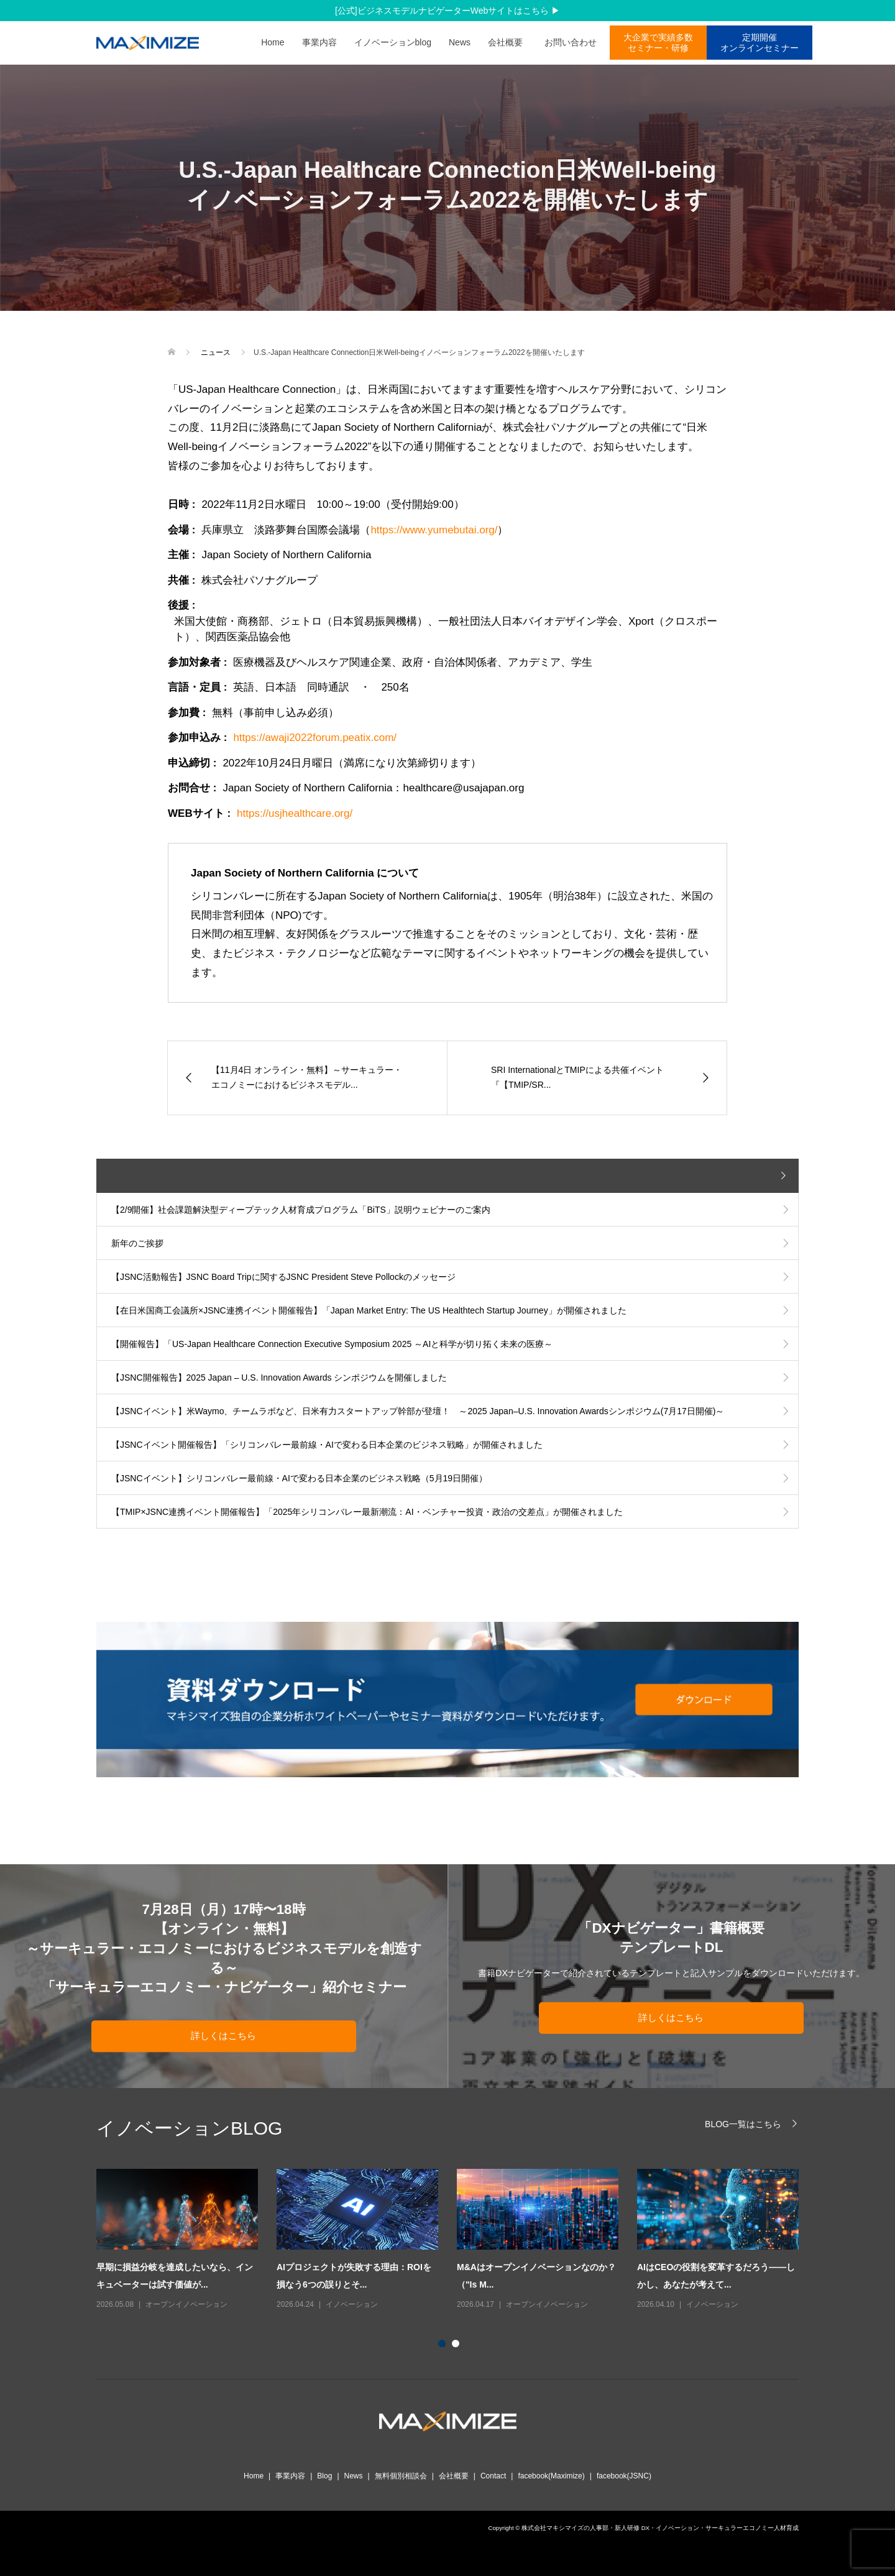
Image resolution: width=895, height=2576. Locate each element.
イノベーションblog (392, 42)
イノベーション (352, 2304)
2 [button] (458, 2346)
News (459, 42)
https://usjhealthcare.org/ (294, 813)
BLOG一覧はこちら (743, 2123)
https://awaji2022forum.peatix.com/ (315, 737)
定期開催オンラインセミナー (759, 42)
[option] (456, 2240)
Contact (493, 2476)
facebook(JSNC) (624, 2476)
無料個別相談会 (401, 2476)
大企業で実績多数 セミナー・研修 (658, 42)
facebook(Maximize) (551, 2476)
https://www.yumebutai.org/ (433, 530)
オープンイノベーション (186, 2304)
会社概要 (505, 42)
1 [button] (444, 2346)
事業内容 (319, 42)
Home (272, 42)
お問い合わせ (574, 42)
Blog (324, 2476)
